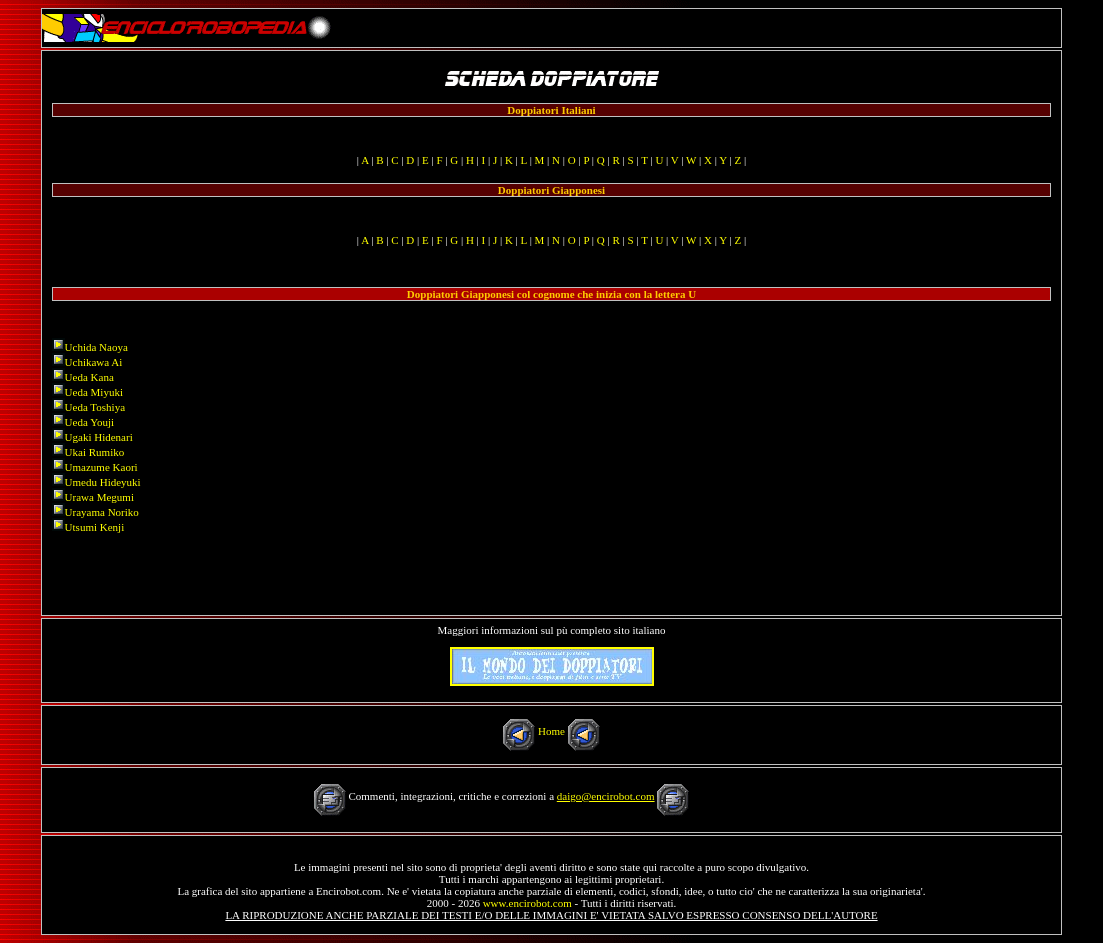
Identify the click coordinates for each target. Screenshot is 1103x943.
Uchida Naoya (96, 347)
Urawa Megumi (99, 497)
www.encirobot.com (527, 903)
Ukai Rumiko (95, 452)
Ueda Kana (89, 377)
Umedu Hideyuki (103, 482)
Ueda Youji (90, 422)
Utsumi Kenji (95, 527)
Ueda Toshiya (95, 407)
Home (551, 731)
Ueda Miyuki (94, 392)
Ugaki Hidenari (99, 437)
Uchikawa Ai (94, 362)
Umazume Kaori (101, 467)
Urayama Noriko (102, 512)
